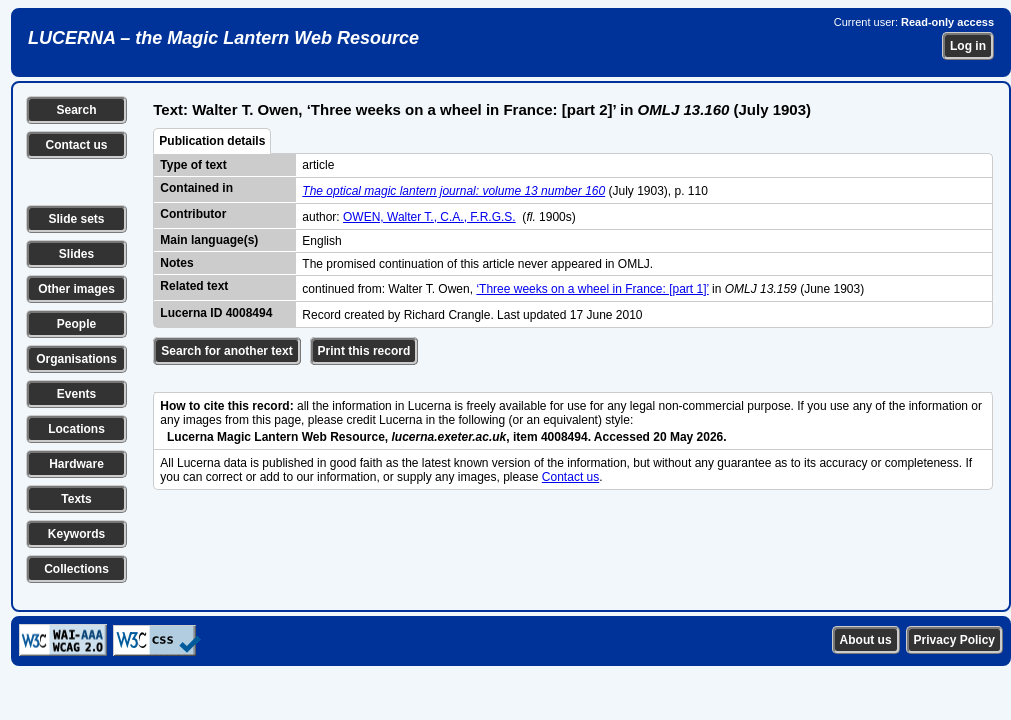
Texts (76, 499)
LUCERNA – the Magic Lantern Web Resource (223, 38)
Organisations (76, 359)
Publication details (212, 141)
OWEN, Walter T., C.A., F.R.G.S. (429, 217)
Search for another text (226, 351)
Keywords (76, 534)
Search (76, 110)
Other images (76, 289)
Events (76, 394)
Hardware (76, 464)
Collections (76, 569)
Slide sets (76, 219)
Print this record (364, 351)
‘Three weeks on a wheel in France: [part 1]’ (592, 289)
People (76, 324)
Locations (76, 429)
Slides (76, 254)
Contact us (76, 145)
